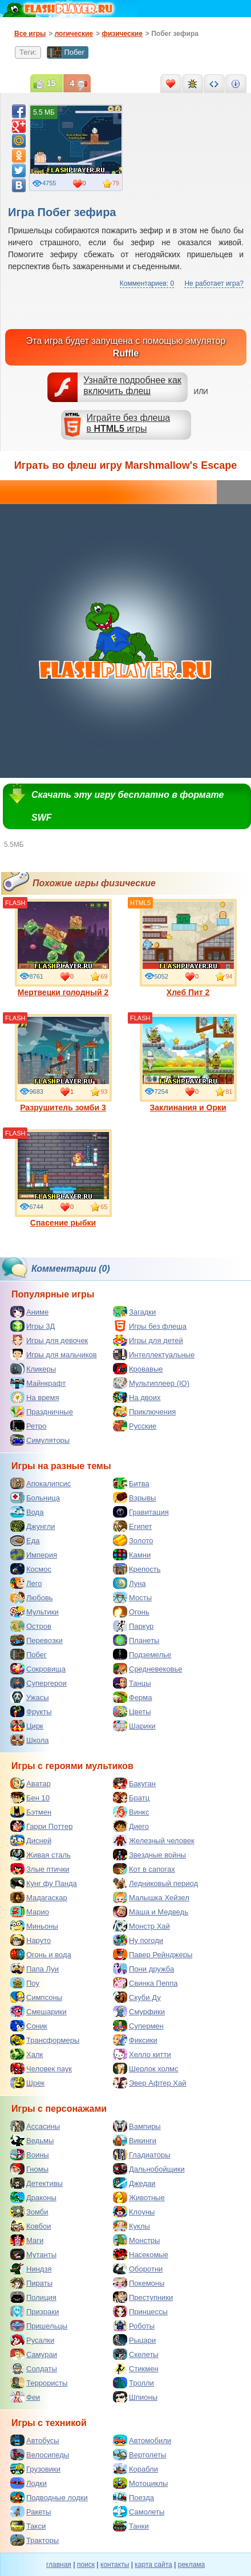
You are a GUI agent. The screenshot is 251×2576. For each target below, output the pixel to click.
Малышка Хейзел (151, 1897)
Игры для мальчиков (53, 1354)
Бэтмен (30, 1812)
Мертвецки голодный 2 (63, 948)
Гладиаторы (142, 2154)
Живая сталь (40, 1854)
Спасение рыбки (63, 1178)
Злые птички (40, 1869)
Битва (131, 1483)
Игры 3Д (32, 1326)
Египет (132, 1526)
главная (58, 2565)
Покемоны (138, 2283)
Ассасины (35, 2126)
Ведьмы (32, 2140)
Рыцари (134, 2340)
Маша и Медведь (150, 1911)
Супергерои (38, 1683)
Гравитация (141, 1512)
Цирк (26, 1725)
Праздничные (41, 1411)
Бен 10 (30, 1797)
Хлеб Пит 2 (188, 948)
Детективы (36, 2183)
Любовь (31, 1597)
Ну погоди (138, 1940)
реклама (191, 2565)
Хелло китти (142, 2054)
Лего (26, 1583)
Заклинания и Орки (188, 1063)
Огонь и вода (40, 1954)
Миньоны (34, 1926)
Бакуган (134, 1783)
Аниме (29, 1311)
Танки (131, 2526)
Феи (25, 2397)
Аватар (30, 1783)
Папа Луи (34, 1968)
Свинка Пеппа (145, 1983)
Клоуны (134, 2211)
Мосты (132, 1597)
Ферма (132, 1697)
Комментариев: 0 (147, 283)
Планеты (136, 1640)
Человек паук (41, 2068)
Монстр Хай (141, 1926)
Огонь (131, 1611)
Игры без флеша (150, 1326)
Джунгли (32, 1526)
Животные (139, 2197)
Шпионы (135, 2397)
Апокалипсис (40, 1483)
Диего (131, 1826)
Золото (133, 1540)
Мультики (34, 1611)
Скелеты (136, 2354)
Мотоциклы (140, 2483)
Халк (26, 2054)
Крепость (137, 1569)
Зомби (29, 2211)
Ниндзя (30, 2268)
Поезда (133, 2497)
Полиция (33, 2297)
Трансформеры (44, 2040)
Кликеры (33, 1368)
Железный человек (154, 1840)
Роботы (134, 2325)
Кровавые (138, 1368)
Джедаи (134, 2183)
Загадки (134, 1311)
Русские (134, 1425)
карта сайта (153, 2565)
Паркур (133, 1626)
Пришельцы (38, 2325)
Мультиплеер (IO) (151, 1383)
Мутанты (33, 2254)
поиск (86, 2565)
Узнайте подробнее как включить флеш (132, 385)
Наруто (30, 1940)
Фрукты (31, 1711)
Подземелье (142, 1654)
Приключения (144, 1411)
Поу (24, 1983)
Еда (25, 1540)
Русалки (32, 2340)
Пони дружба (143, 1968)
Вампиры (137, 2126)
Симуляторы (40, 1440)
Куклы (131, 2226)
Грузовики (35, 2468)
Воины (29, 2154)
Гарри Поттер (41, 1826)
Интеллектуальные (154, 1354)
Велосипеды (39, 2454)
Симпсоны (36, 1997)
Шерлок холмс (146, 2068)
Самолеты (138, 2511)
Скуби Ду (137, 1997)
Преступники (143, 2297)
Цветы (132, 1711)
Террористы (38, 2382)
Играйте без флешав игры (129, 423)
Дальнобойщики (149, 2169)
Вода (26, 1512)
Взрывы (134, 1497)
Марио (29, 1911)
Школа (29, 1740)
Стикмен (136, 2368)
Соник (28, 2025)
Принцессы (140, 2311)
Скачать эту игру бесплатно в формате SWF (127, 806)
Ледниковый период (155, 1883)
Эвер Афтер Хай (149, 2082)
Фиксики (135, 2040)
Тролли (133, 2382)
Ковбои (30, 2226)
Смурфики (139, 2011)
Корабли (135, 2468)
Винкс (131, 1812)
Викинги (134, 2140)
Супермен (138, 2025)
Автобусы (34, 2440)
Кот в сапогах (144, 1869)
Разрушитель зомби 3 (63, 1063)
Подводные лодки (49, 2497)
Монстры (136, 2240)
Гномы (29, 2169)
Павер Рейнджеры (152, 1954)
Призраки (34, 2311)
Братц (131, 1797)
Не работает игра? (214, 283)
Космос (30, 1569)
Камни (132, 1554)
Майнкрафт (38, 1383)
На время (34, 1397)
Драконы (33, 2197)
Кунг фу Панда (43, 1883)
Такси (28, 2526)
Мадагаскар (38, 1897)
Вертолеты (139, 2454)
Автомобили (142, 2440)
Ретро (28, 1425)
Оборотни (138, 2268)
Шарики (134, 1725)
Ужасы (29, 1697)
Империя (33, 1554)
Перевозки (36, 1640)
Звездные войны (149, 1854)
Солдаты (33, 2368)
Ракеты (30, 2511)
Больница (35, 1497)
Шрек (27, 2082)
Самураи (33, 2354)
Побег (65, 52)
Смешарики (38, 2011)
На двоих (137, 1397)
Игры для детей (148, 1340)
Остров (30, 1626)
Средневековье (148, 1668)
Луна (129, 1583)
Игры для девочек (49, 1340)
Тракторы (34, 2540)
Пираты (31, 2283)
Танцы (132, 1683)
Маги (26, 2240)
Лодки (28, 2483)
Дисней (30, 1840)
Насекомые (140, 2254)
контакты (114, 2565)
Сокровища (38, 1668)
